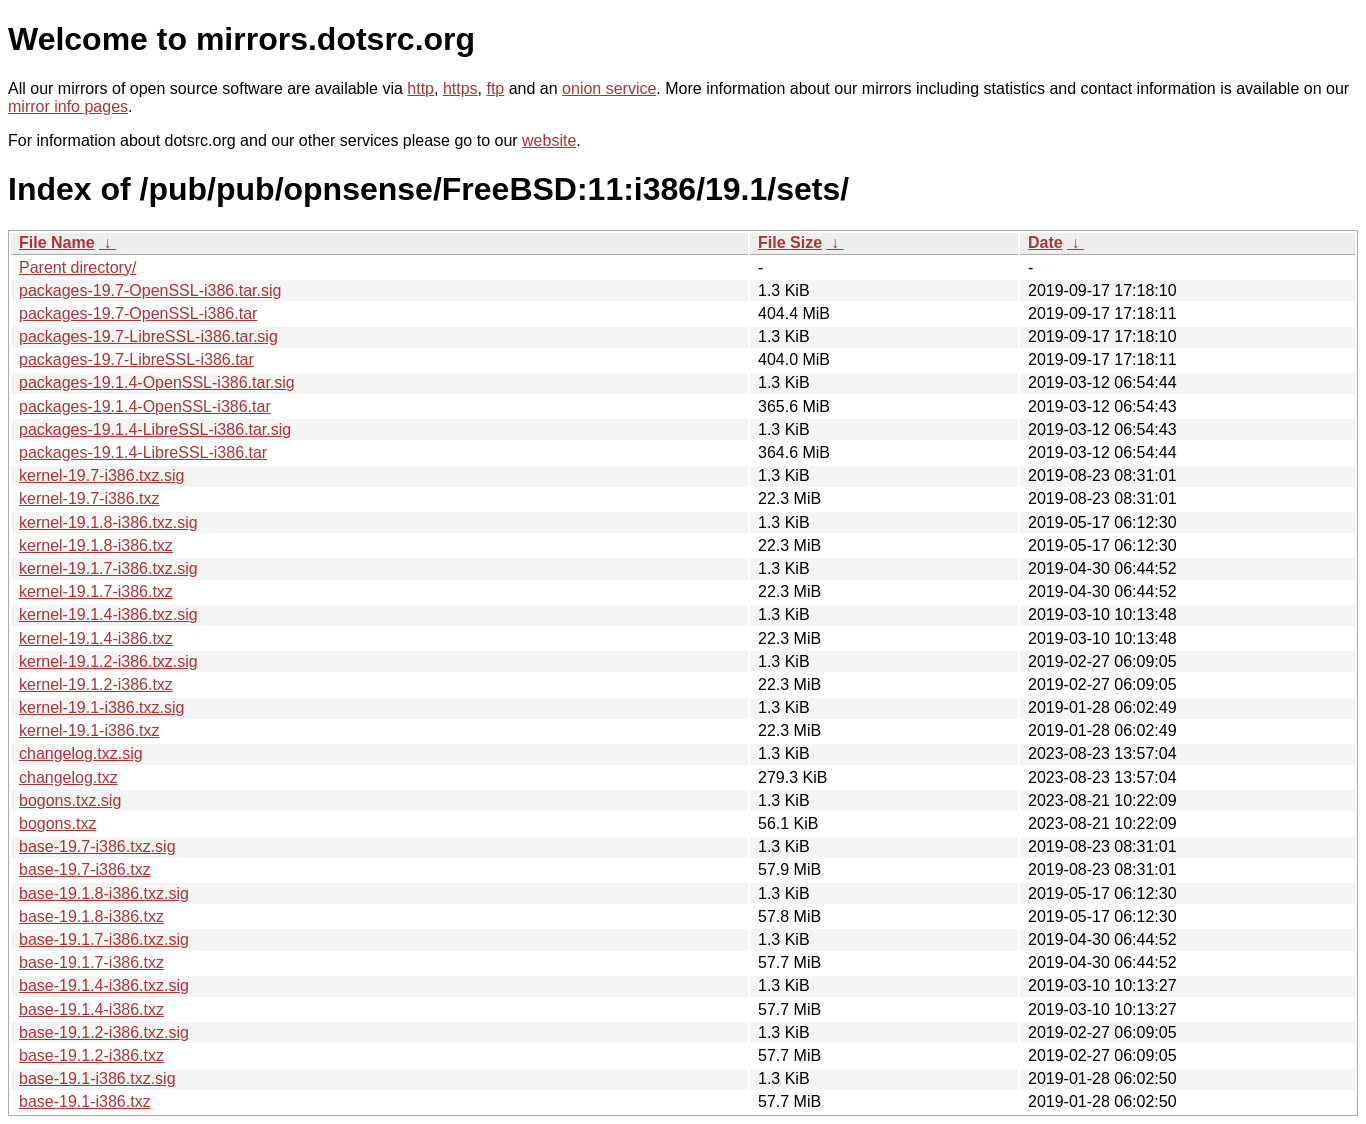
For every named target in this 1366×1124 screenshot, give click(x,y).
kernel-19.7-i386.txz (89, 498)
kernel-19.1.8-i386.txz (96, 545)
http (420, 88)
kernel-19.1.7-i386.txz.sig (108, 568)
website (549, 140)
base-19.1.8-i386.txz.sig (104, 893)
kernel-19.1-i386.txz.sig (101, 707)
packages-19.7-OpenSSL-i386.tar (138, 313)
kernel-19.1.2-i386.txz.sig (108, 661)
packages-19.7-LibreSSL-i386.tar (136, 359)
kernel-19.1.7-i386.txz (96, 591)
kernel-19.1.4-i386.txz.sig (108, 614)
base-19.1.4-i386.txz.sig (104, 985)
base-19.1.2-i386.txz (91, 1055)
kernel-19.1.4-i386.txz (96, 638)
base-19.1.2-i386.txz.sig (104, 1032)
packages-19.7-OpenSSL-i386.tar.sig (150, 290)
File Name (57, 242)
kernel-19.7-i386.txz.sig (101, 475)
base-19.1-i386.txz (85, 1101)
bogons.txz (57, 823)
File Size (790, 242)
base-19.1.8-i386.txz (91, 916)
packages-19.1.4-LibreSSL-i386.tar (143, 452)
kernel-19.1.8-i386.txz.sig (108, 522)
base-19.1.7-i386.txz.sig (104, 939)
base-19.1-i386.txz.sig (97, 1078)
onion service (609, 88)
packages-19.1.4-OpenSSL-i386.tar (145, 406)
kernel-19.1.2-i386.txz (96, 684)
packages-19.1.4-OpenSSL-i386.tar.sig (157, 382)
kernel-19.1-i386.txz (89, 730)
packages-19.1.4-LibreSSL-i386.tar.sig (155, 429)
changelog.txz (68, 777)
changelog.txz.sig (81, 753)
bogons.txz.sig (70, 800)
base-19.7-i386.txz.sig (97, 846)
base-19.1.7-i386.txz (91, 962)
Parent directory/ (77, 267)
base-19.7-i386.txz (85, 869)
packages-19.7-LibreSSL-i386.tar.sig (148, 336)
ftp (495, 88)
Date (1045, 242)
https (460, 88)
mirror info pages (68, 106)
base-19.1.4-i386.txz (91, 1009)
